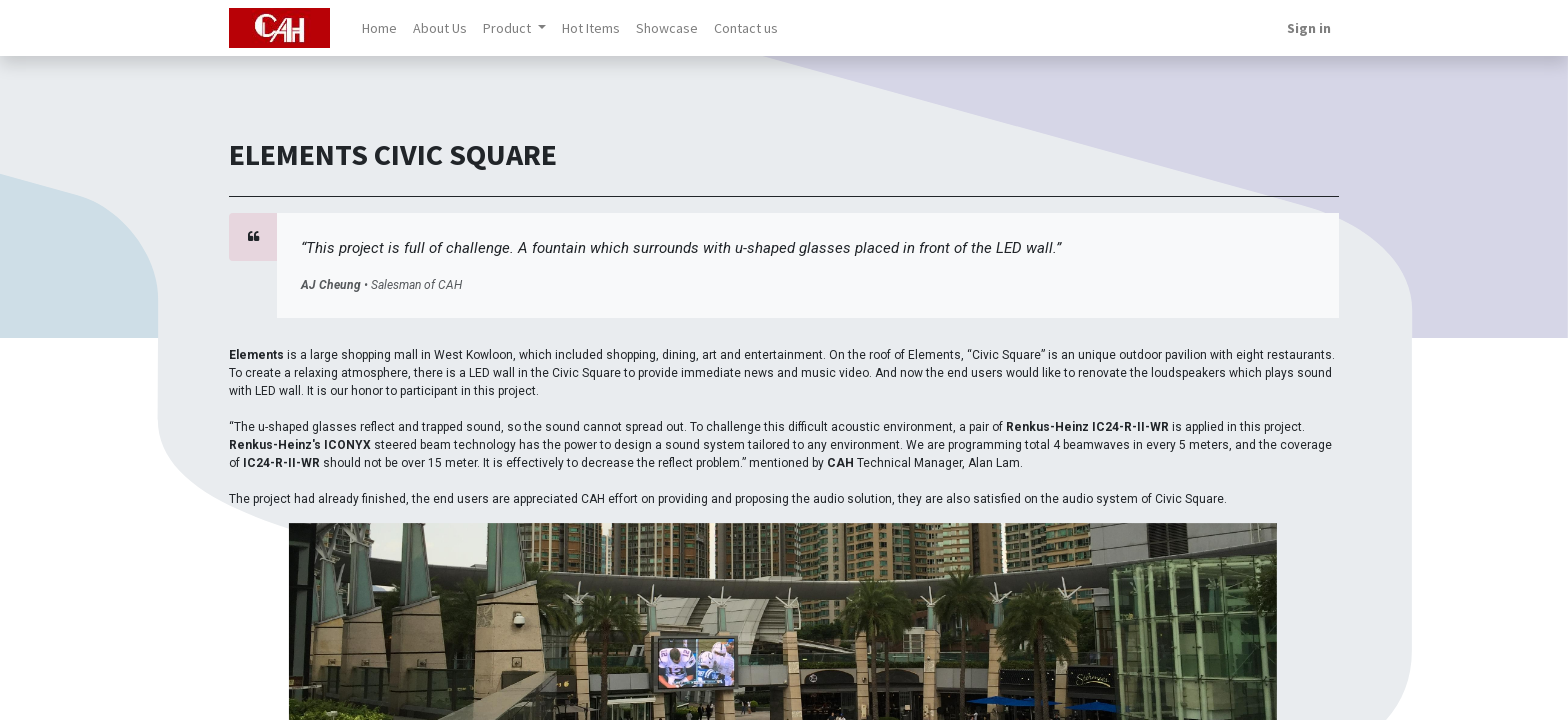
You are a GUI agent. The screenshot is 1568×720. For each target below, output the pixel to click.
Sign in (1309, 28)
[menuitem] (379, 28)
